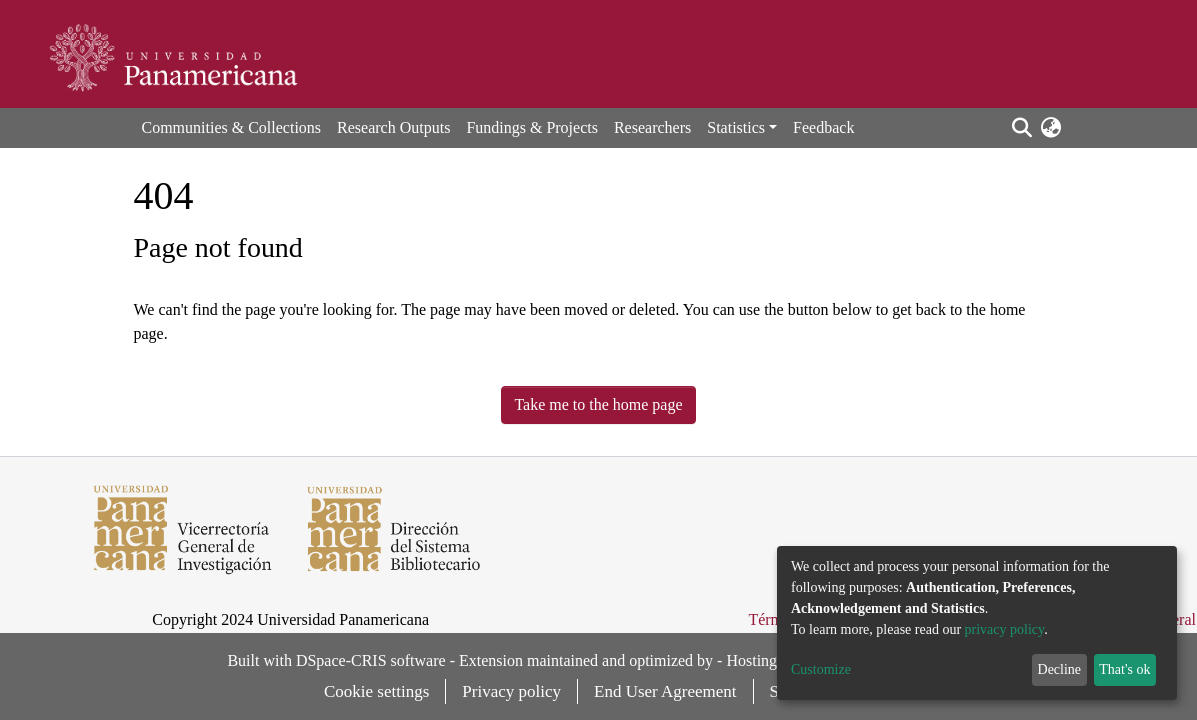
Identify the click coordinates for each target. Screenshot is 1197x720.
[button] (1051, 128)
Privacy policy (511, 691)
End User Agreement (665, 691)
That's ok (1124, 669)
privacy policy (1005, 629)
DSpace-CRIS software (371, 660)
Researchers (652, 127)
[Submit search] (1022, 128)
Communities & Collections (232, 127)
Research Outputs (393, 127)
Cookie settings (376, 691)
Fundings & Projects (532, 127)
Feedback (823, 127)
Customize (821, 669)
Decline (1060, 669)
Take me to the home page (598, 404)
